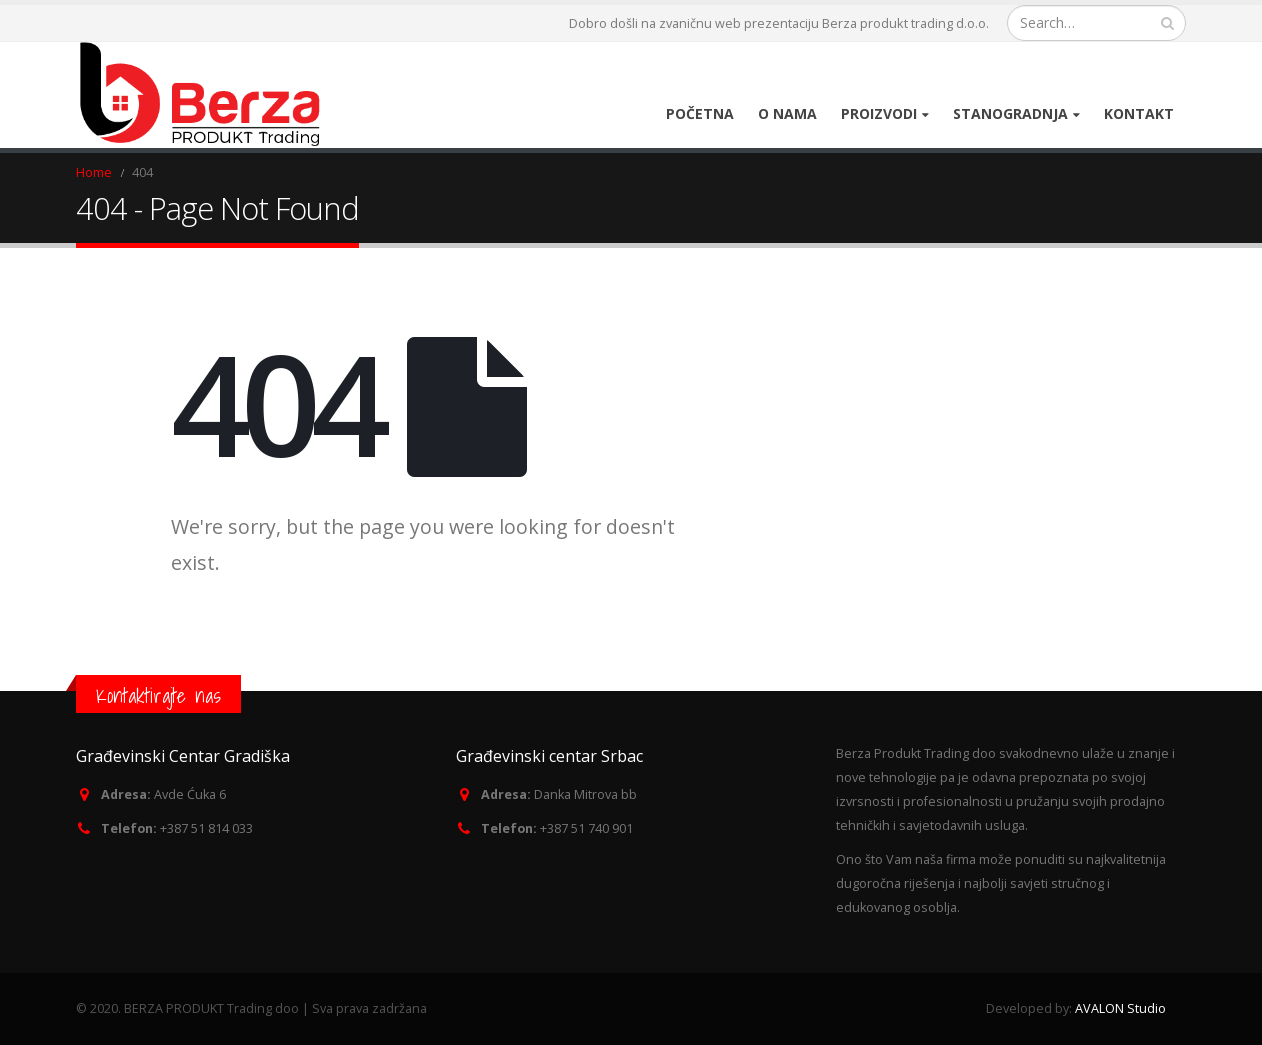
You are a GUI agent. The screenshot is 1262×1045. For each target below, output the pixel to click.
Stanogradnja (1010, 113)
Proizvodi (879, 113)
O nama (787, 113)
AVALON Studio (1120, 1008)
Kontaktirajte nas (158, 695)
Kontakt (1139, 113)
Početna (700, 113)
